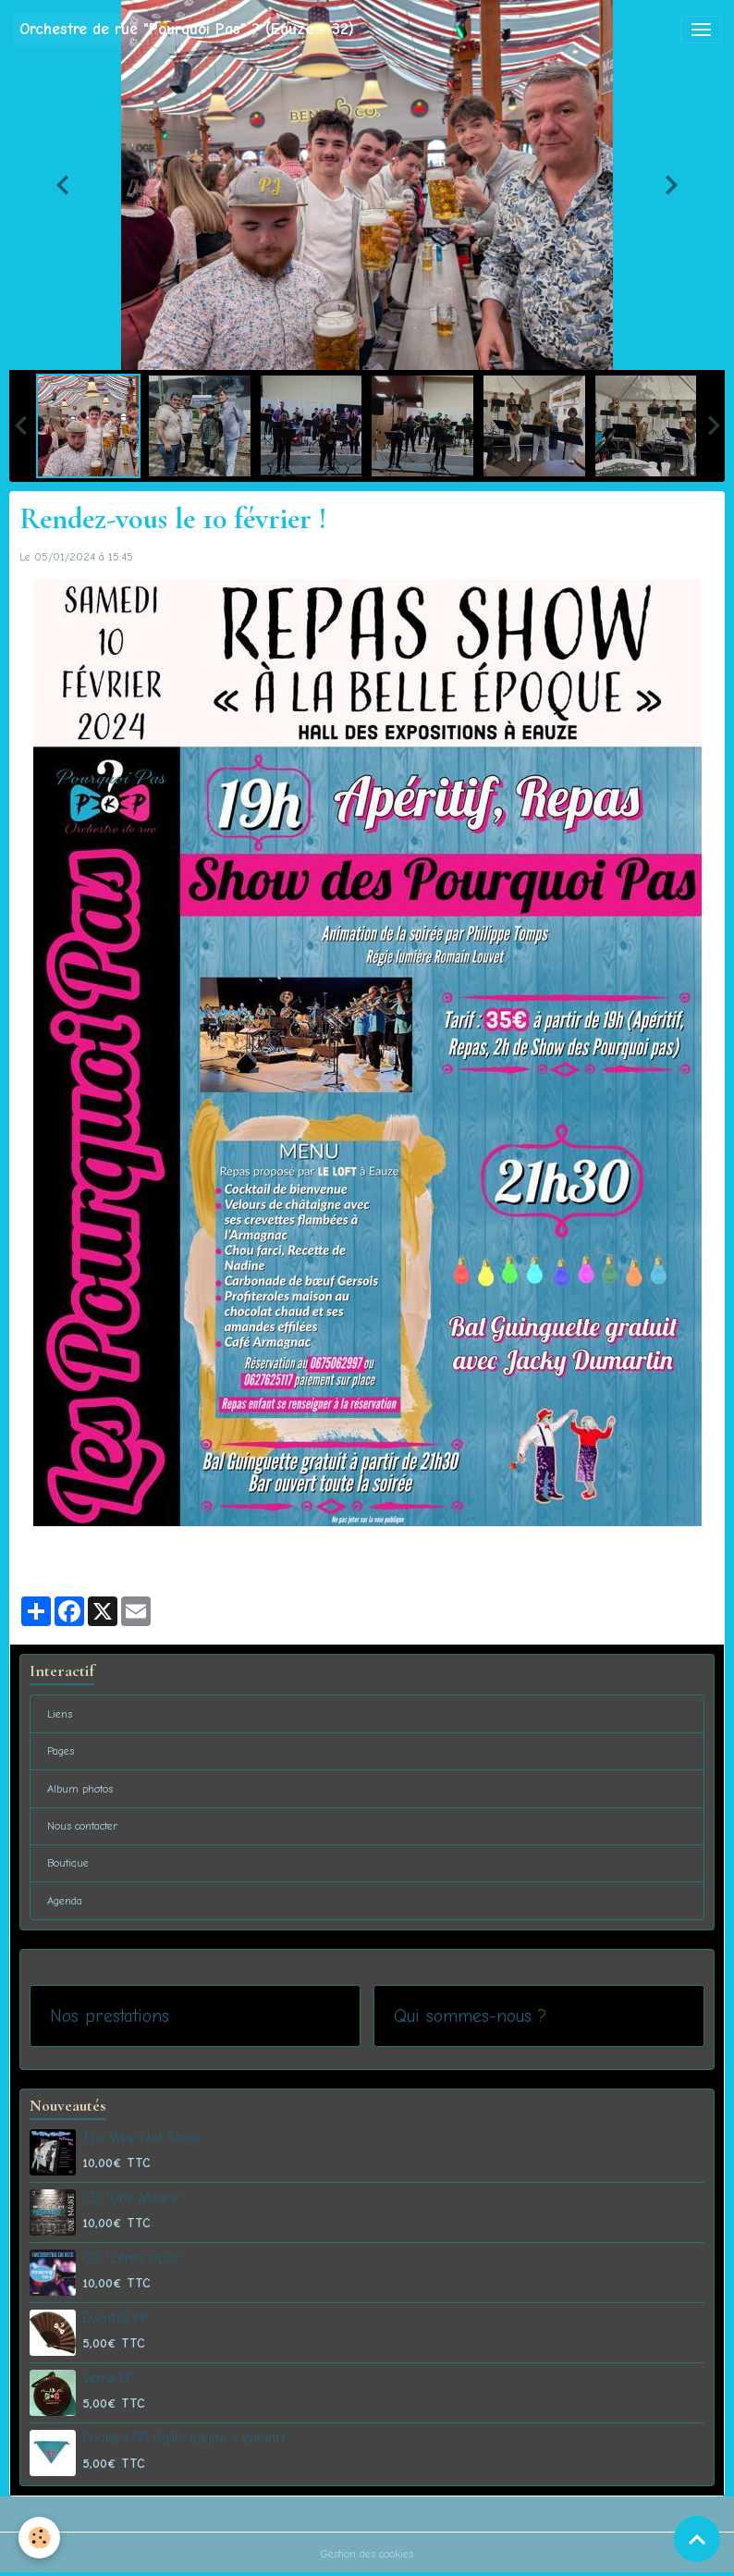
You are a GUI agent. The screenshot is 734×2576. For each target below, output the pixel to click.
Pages (60, 1750)
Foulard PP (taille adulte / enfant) (183, 2438)
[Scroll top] (697, 2539)
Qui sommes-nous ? (470, 2016)
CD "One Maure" (132, 2197)
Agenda (64, 1900)
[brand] (187, 29)
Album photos (80, 1788)
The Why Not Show (141, 2137)
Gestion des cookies (367, 2553)
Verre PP (108, 2378)
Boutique (68, 1862)
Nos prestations (109, 2016)
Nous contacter (82, 1825)
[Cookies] (39, 2537)
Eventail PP (115, 2318)
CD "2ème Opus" (133, 2257)
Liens (59, 1713)
